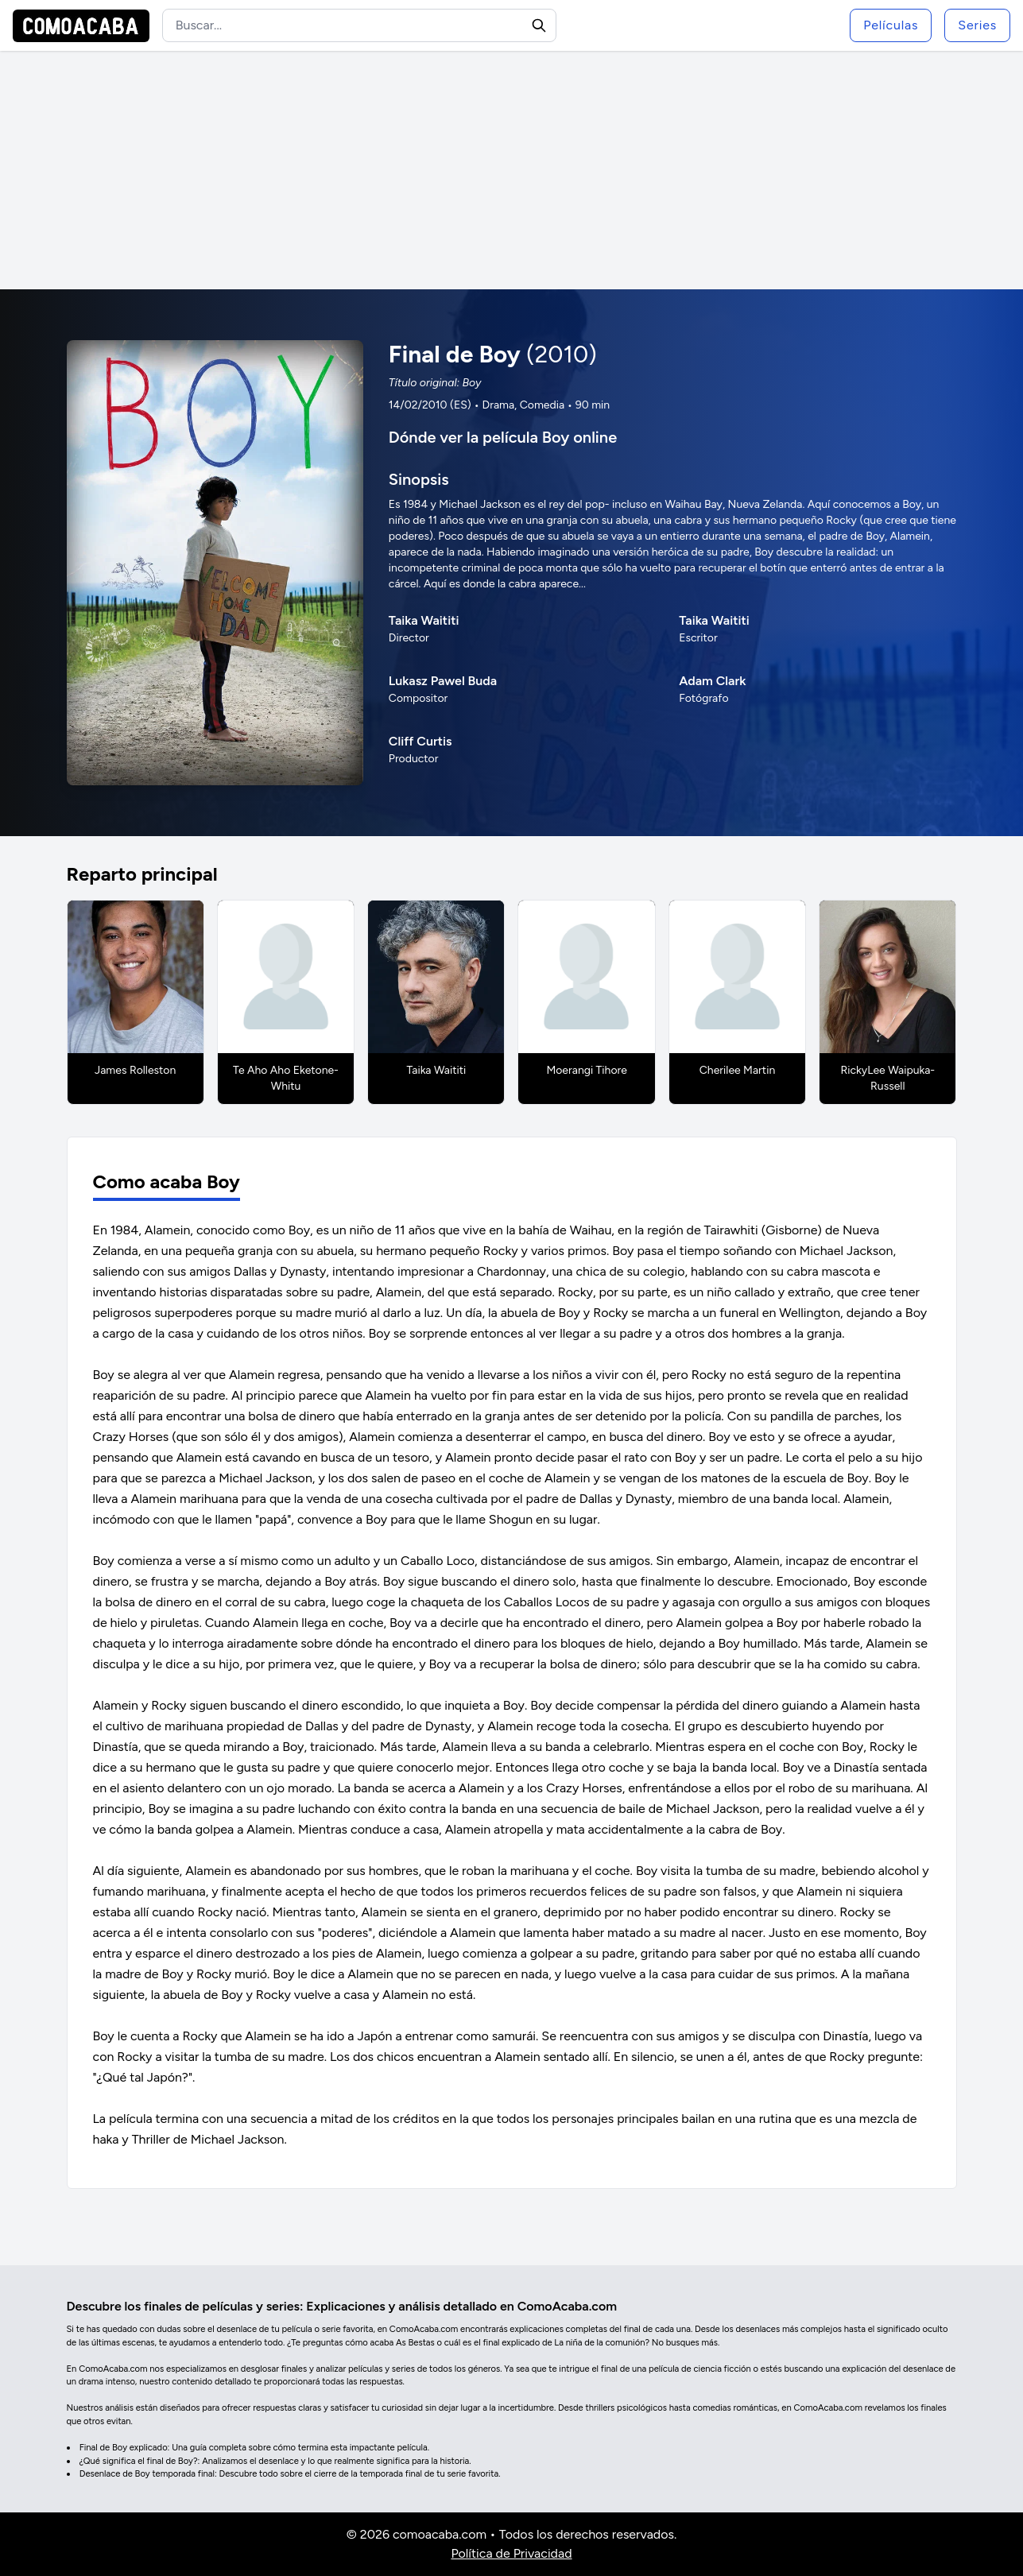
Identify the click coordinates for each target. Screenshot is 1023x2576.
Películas (890, 25)
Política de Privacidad (511, 2553)
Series (977, 25)
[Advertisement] (512, 170)
